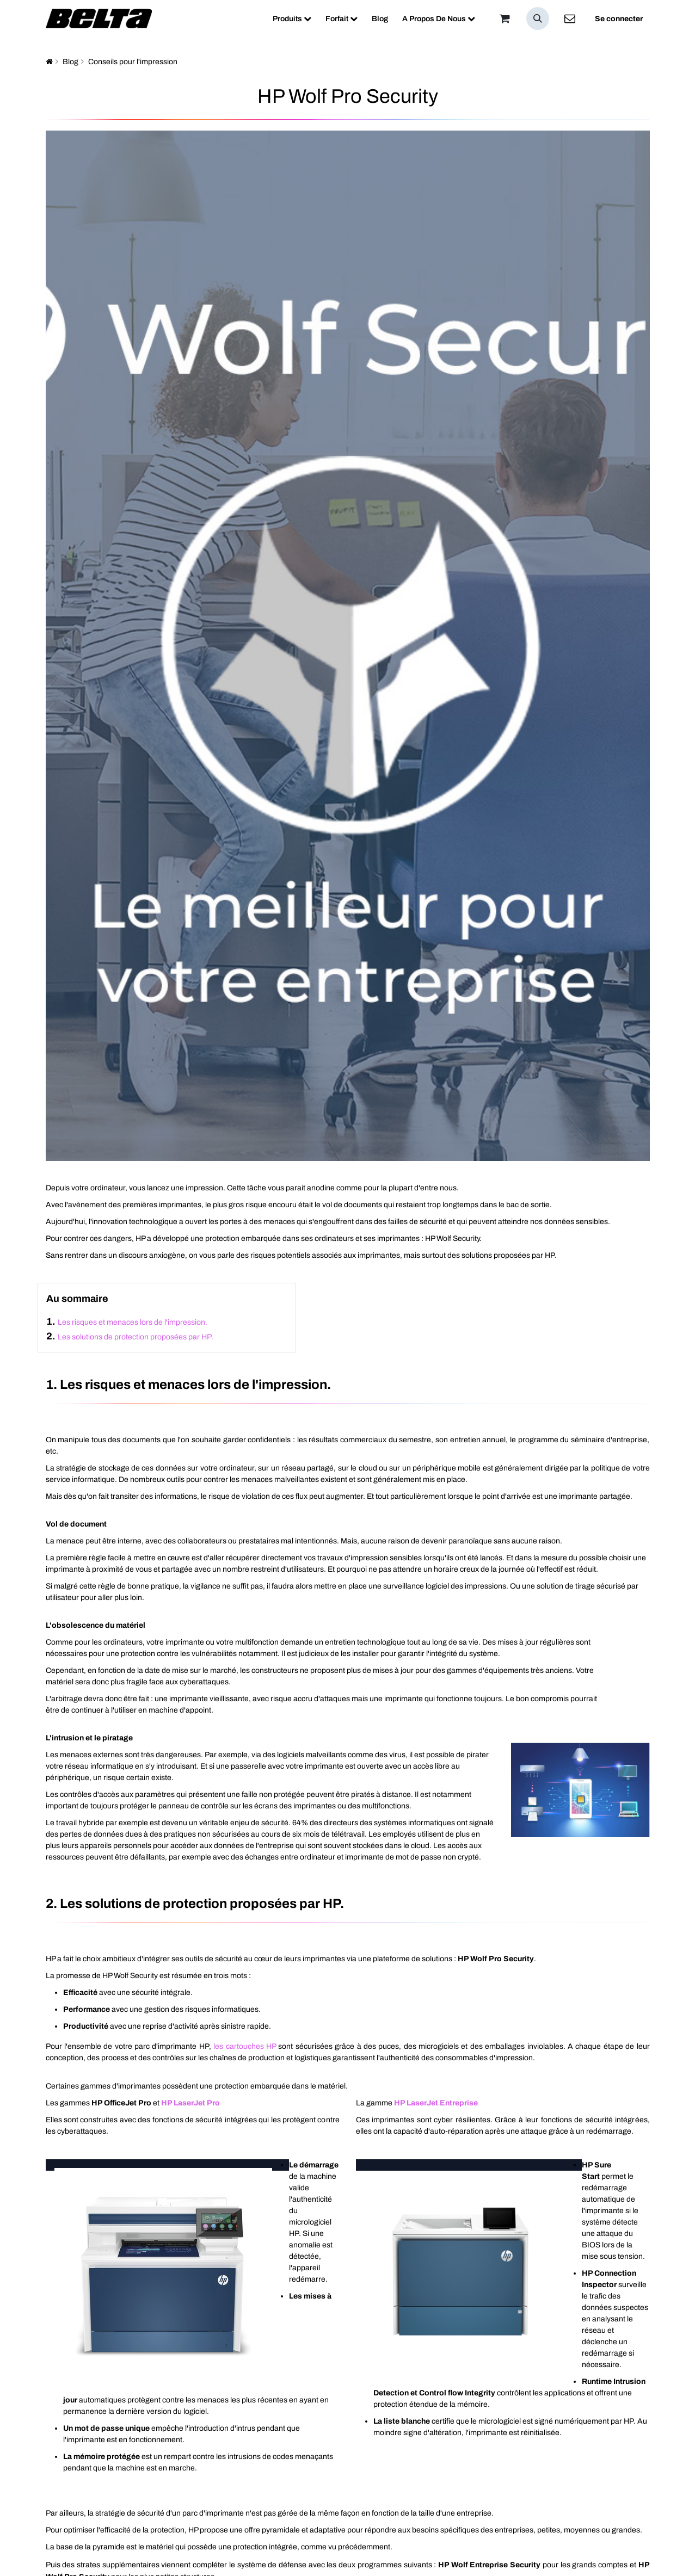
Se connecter (619, 19)
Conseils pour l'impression (132, 62)
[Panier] (505, 18)
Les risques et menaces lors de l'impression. (132, 1322)
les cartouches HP (244, 2046)
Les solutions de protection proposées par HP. (135, 1337)
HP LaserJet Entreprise (436, 2103)
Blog (70, 62)
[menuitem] (292, 19)
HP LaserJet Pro (190, 2103)
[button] (537, 18)
